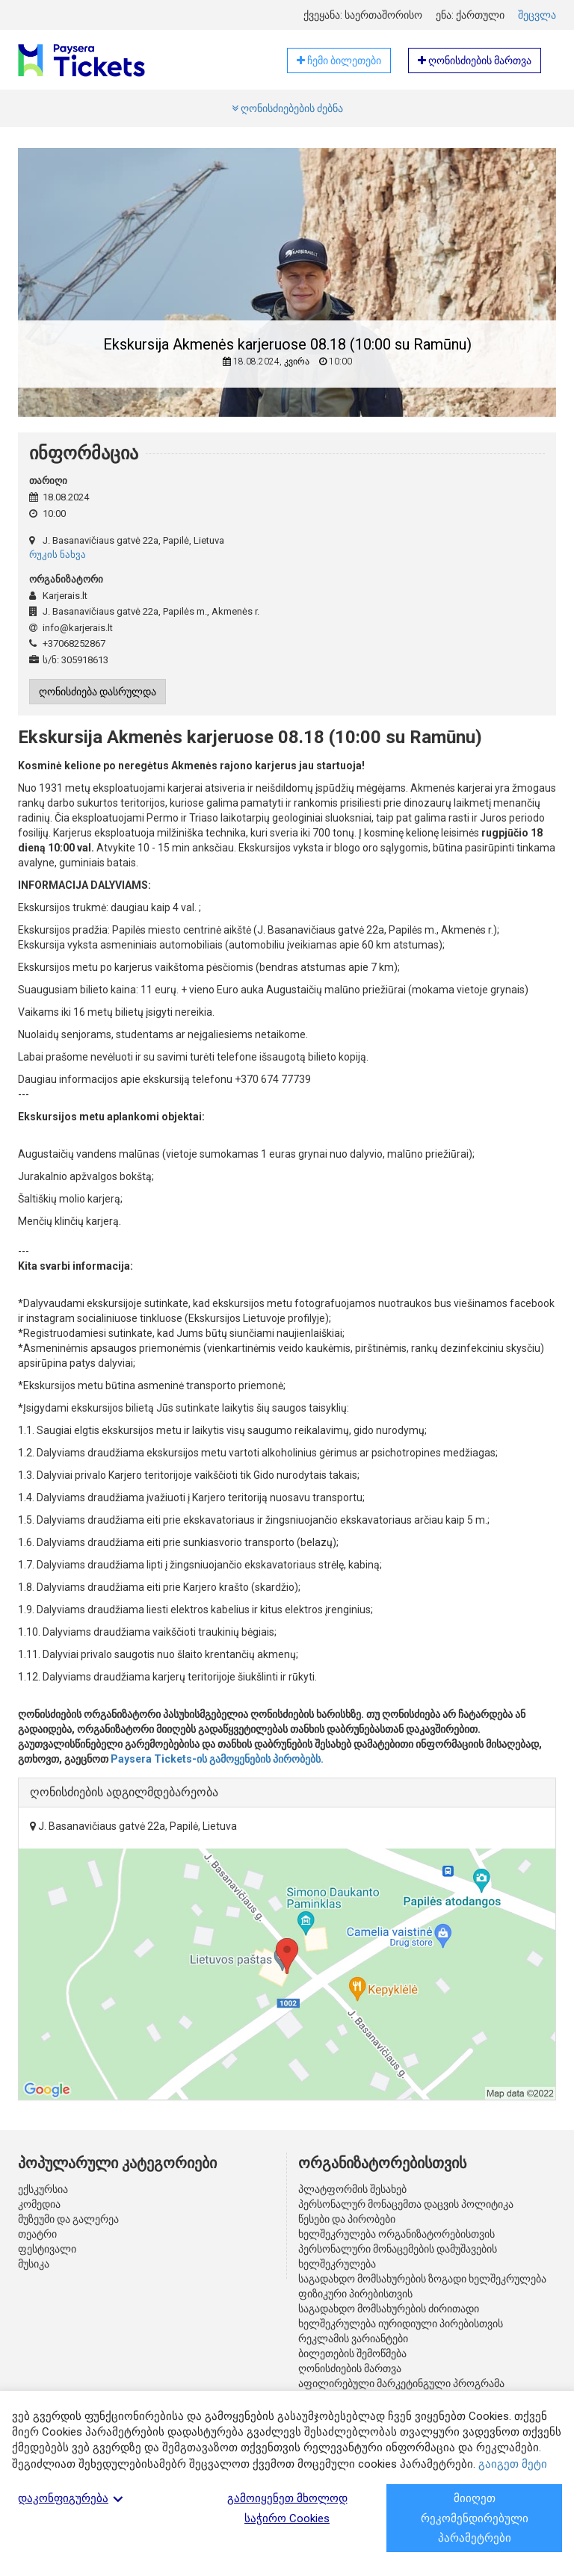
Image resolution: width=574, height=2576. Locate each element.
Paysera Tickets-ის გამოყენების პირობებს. (217, 1759)
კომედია (39, 2204)
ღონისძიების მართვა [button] (474, 60)
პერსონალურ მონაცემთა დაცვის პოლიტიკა (405, 2204)
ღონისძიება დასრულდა (97, 692)
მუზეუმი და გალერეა (68, 2219)
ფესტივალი (47, 2249)
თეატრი (37, 2234)
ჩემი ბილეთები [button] (339, 60)
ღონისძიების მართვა (349, 2368)
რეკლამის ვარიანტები (353, 2338)
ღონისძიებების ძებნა (287, 108)
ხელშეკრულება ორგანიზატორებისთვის (396, 2234)
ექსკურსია (43, 2189)
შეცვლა (537, 15)
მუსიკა (33, 2264)
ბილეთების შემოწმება (352, 2353)
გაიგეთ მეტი (512, 2464)
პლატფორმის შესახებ (352, 2189)
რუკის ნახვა (57, 554)
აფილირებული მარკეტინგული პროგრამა (401, 2383)
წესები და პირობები (346, 2219)
